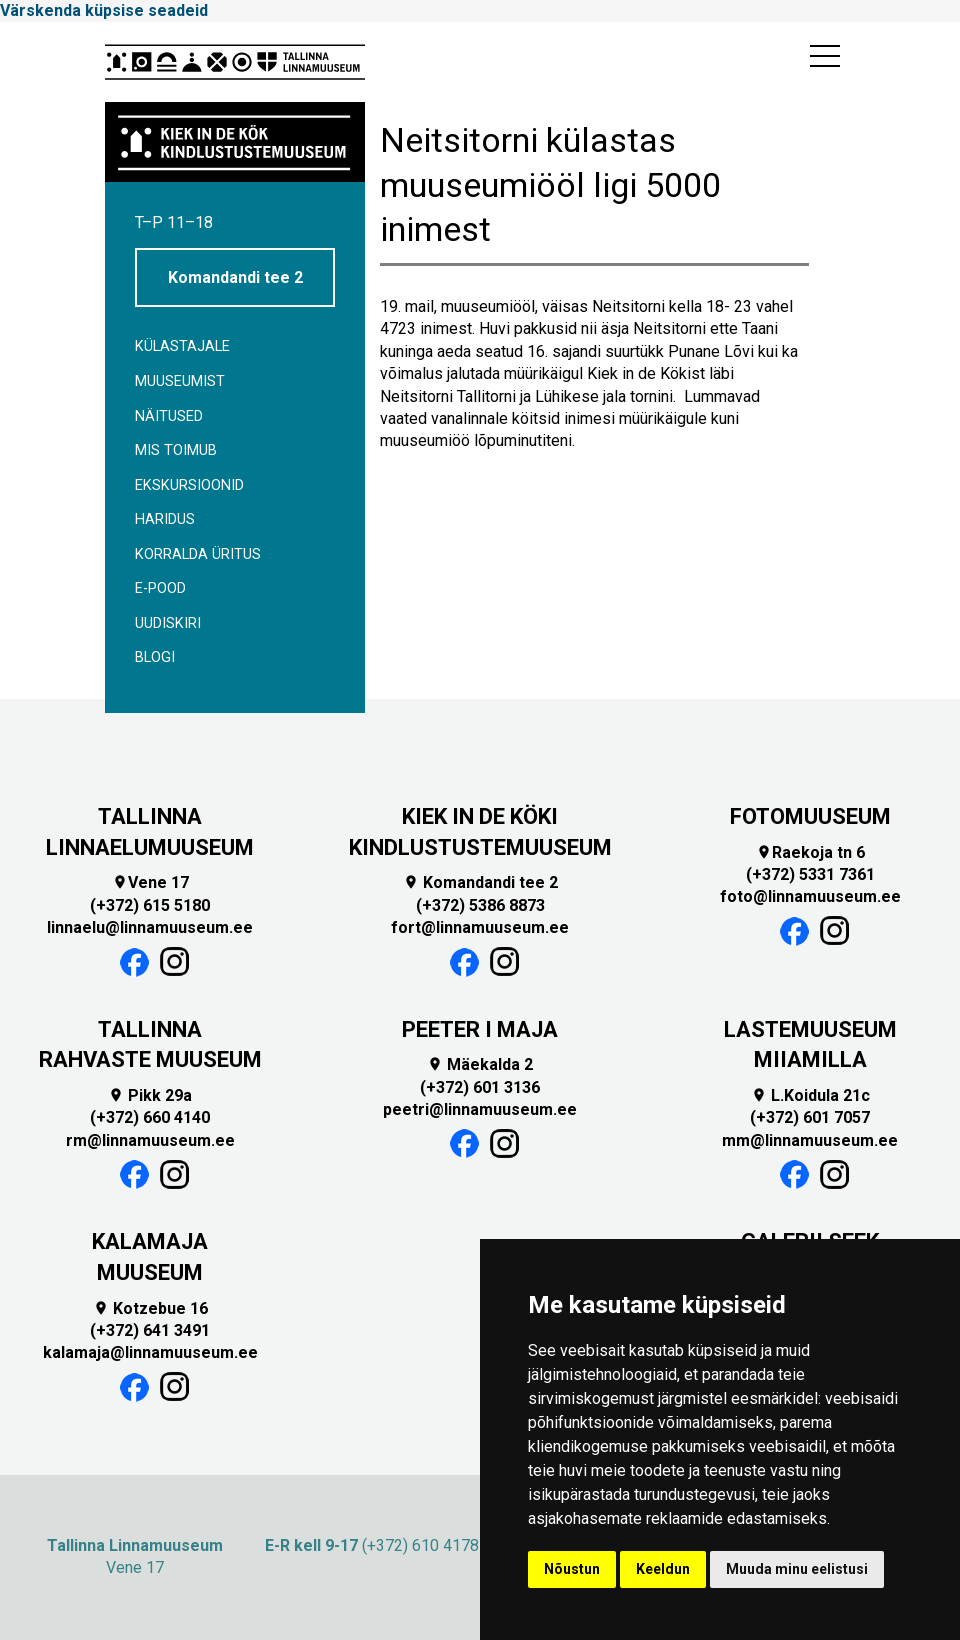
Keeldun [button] (663, 1569)
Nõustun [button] (572, 1569)
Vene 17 (150, 882)
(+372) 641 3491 (150, 1330)
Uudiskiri (168, 623)
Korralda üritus (198, 554)
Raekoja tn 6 (810, 852)
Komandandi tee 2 (235, 277)
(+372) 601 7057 (810, 1117)
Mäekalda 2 (480, 1064)
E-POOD (160, 588)
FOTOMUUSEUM (810, 816)
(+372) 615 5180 (150, 905)
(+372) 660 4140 (150, 1117)
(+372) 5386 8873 (480, 905)
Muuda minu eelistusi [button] (797, 1569)
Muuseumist (180, 381)
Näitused (169, 416)
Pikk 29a (150, 1095)
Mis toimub (176, 450)
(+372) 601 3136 (480, 1087)
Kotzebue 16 (150, 1308)
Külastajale (182, 346)
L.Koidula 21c (810, 1095)
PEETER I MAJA (480, 1029)
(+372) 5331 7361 (810, 874)
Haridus (165, 519)
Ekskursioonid (189, 485)
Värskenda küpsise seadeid (104, 10)
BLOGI (155, 657)
